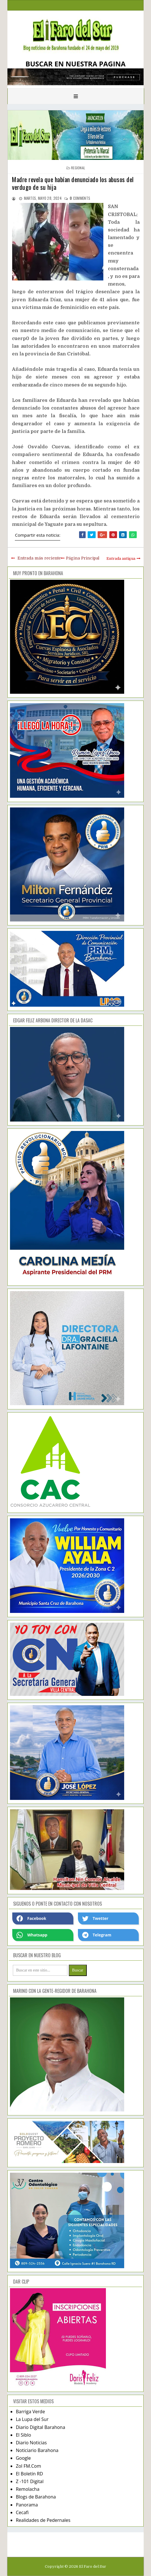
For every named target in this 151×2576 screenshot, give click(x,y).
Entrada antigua (120, 558)
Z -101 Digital (29, 2481)
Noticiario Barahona (37, 2450)
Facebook (31, 1918)
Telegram (96, 1935)
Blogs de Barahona (36, 2497)
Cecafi (22, 2512)
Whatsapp (32, 1935)
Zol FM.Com (28, 2466)
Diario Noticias (31, 2442)
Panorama (27, 2505)
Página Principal (82, 558)
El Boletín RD (29, 2474)
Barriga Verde (30, 2411)
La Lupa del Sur (32, 2419)
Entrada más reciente (39, 558)
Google (23, 2458)
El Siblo (23, 2435)
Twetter (95, 1918)
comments (80, 198)
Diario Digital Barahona (40, 2427)
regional (78, 167)
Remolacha (27, 2489)
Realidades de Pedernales (43, 2520)
